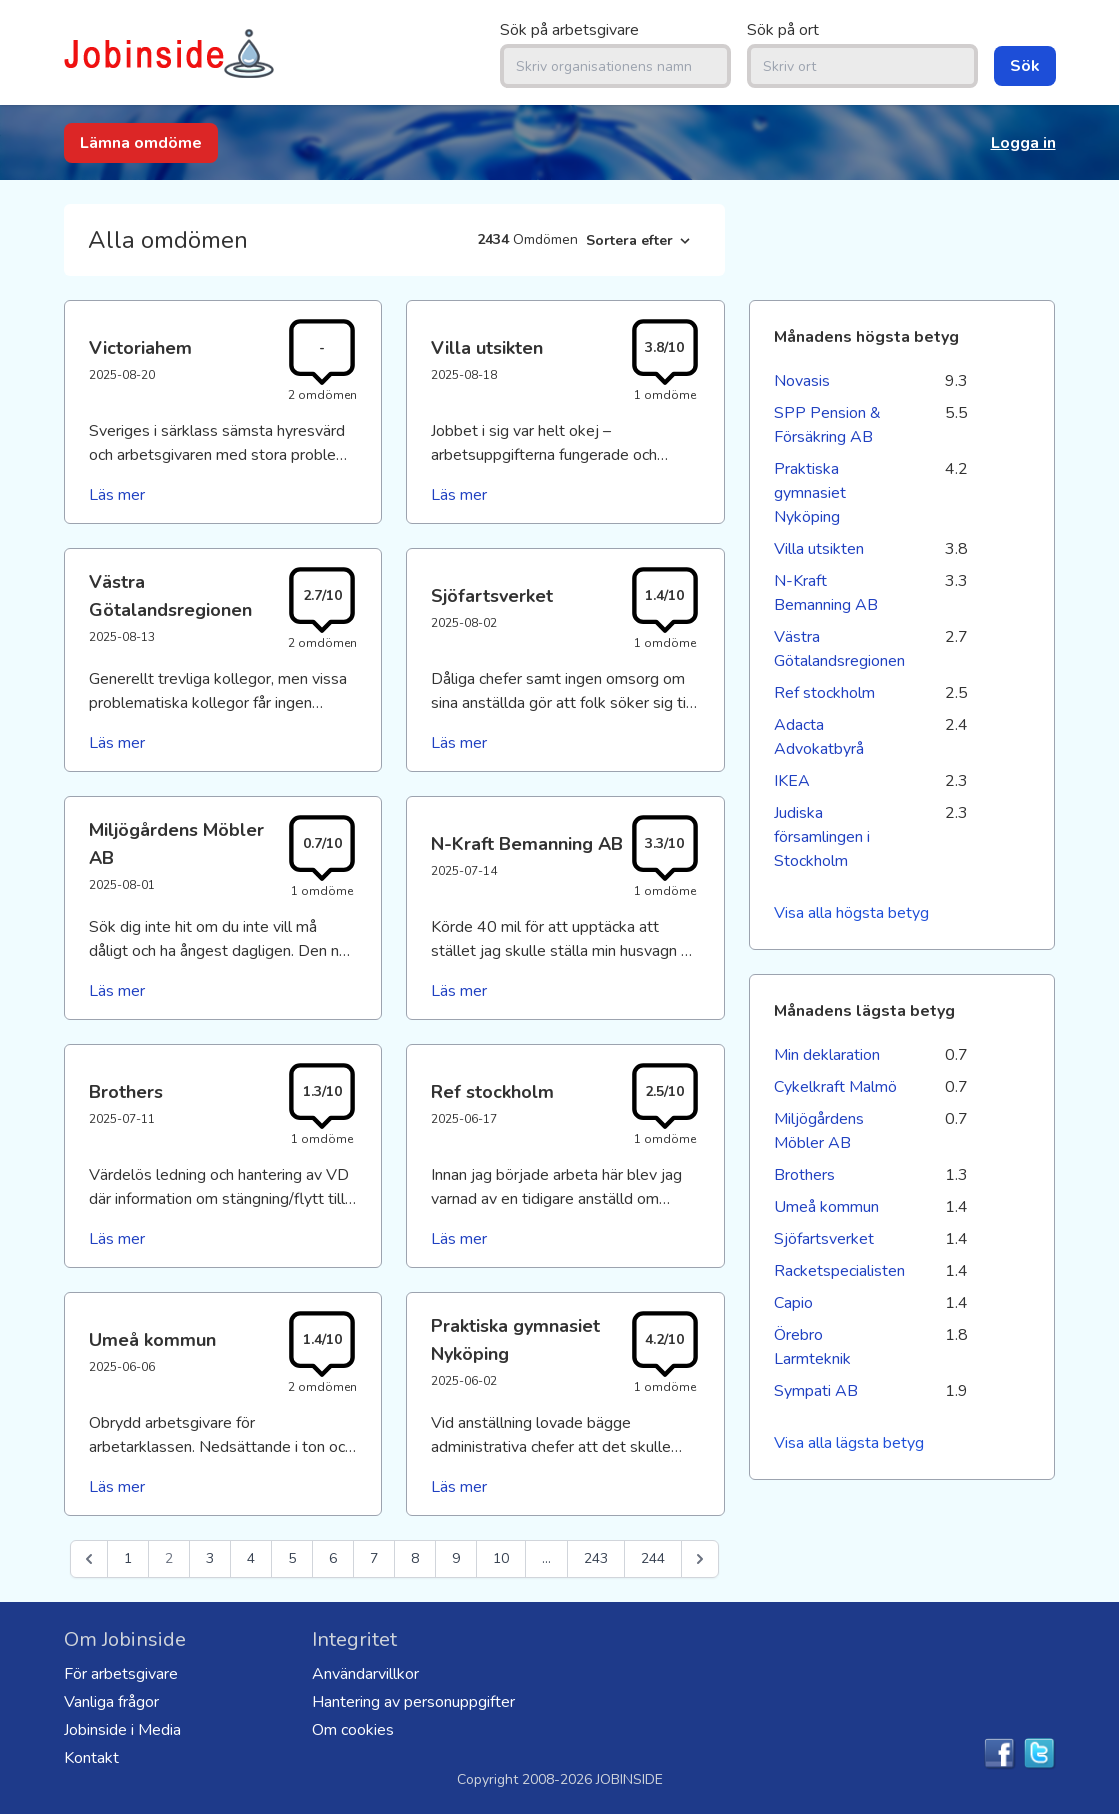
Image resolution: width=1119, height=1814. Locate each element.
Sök (1025, 66)
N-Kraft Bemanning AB (826, 593)
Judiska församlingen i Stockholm (822, 837)
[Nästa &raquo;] (700, 1559)
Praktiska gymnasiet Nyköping (810, 493)
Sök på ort (783, 30)
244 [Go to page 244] (653, 1558)
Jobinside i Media (122, 1730)
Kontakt (91, 1758)
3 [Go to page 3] (210, 1558)
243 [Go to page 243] (596, 1558)
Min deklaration (827, 1055)
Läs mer (117, 495)
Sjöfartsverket (824, 1239)
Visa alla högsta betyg (851, 913)
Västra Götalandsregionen (838, 649)
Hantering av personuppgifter (413, 1702)
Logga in (1023, 143)
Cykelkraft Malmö (835, 1087)
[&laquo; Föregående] (89, 1559)
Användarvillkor (365, 1674)
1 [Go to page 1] (128, 1558)
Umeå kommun (826, 1207)
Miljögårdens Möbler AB (819, 1131)
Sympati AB (816, 1391)
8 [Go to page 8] (415, 1558)
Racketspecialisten (838, 1271)
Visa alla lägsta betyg (849, 1443)
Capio (793, 1303)
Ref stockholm (824, 693)
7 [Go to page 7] (374, 1558)
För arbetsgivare (121, 1674)
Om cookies (353, 1730)
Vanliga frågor (111, 1702)
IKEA (792, 781)
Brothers (804, 1175)
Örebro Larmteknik (812, 1347)
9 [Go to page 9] (456, 1558)
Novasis (802, 381)
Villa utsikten (819, 549)
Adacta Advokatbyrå (819, 737)
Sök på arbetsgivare (569, 30)
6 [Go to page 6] (333, 1558)
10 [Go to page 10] (501, 1558)
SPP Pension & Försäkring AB (827, 425)
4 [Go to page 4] (251, 1558)
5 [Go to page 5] (292, 1558)
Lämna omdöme (141, 143)
